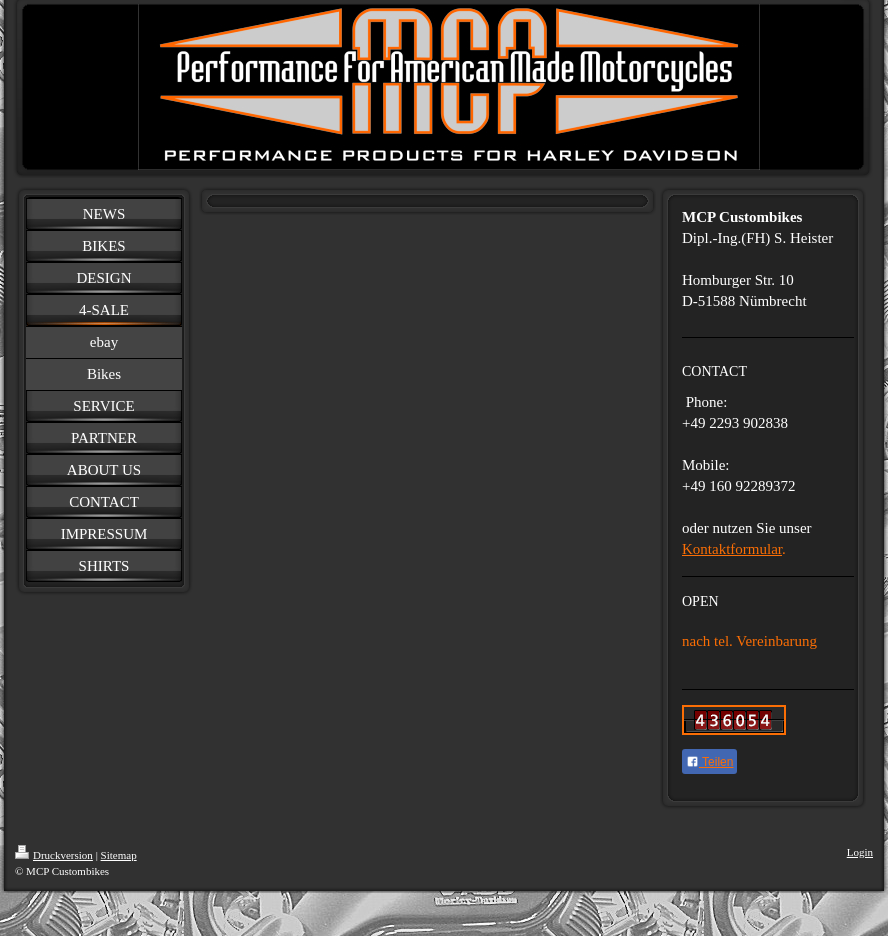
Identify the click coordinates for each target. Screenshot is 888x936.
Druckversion (54, 855)
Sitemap (119, 855)
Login (860, 852)
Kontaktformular (732, 549)
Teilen (709, 762)
